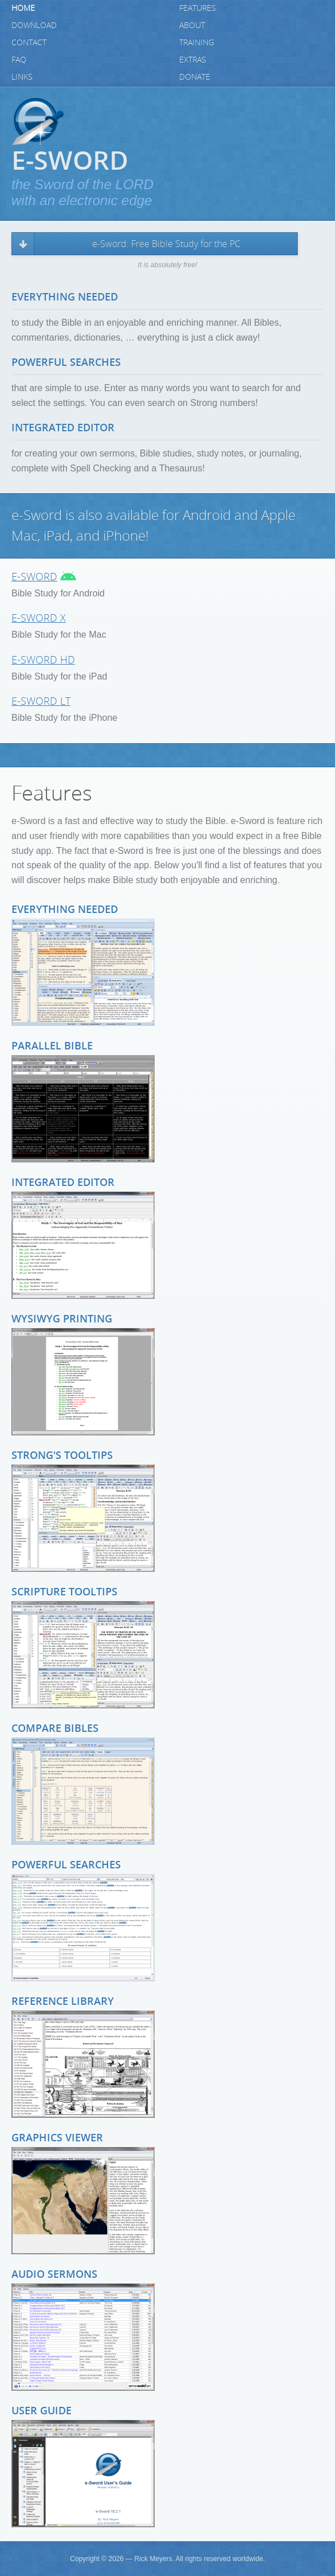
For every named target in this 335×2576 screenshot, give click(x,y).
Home (23, 8)
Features (197, 8)
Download (34, 25)
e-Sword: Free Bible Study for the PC (166, 244)
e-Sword (34, 577)
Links (22, 77)
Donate (194, 77)
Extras (192, 60)
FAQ (18, 60)
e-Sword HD (43, 660)
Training (196, 43)
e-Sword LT (40, 701)
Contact (28, 43)
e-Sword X (38, 618)
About (192, 25)
